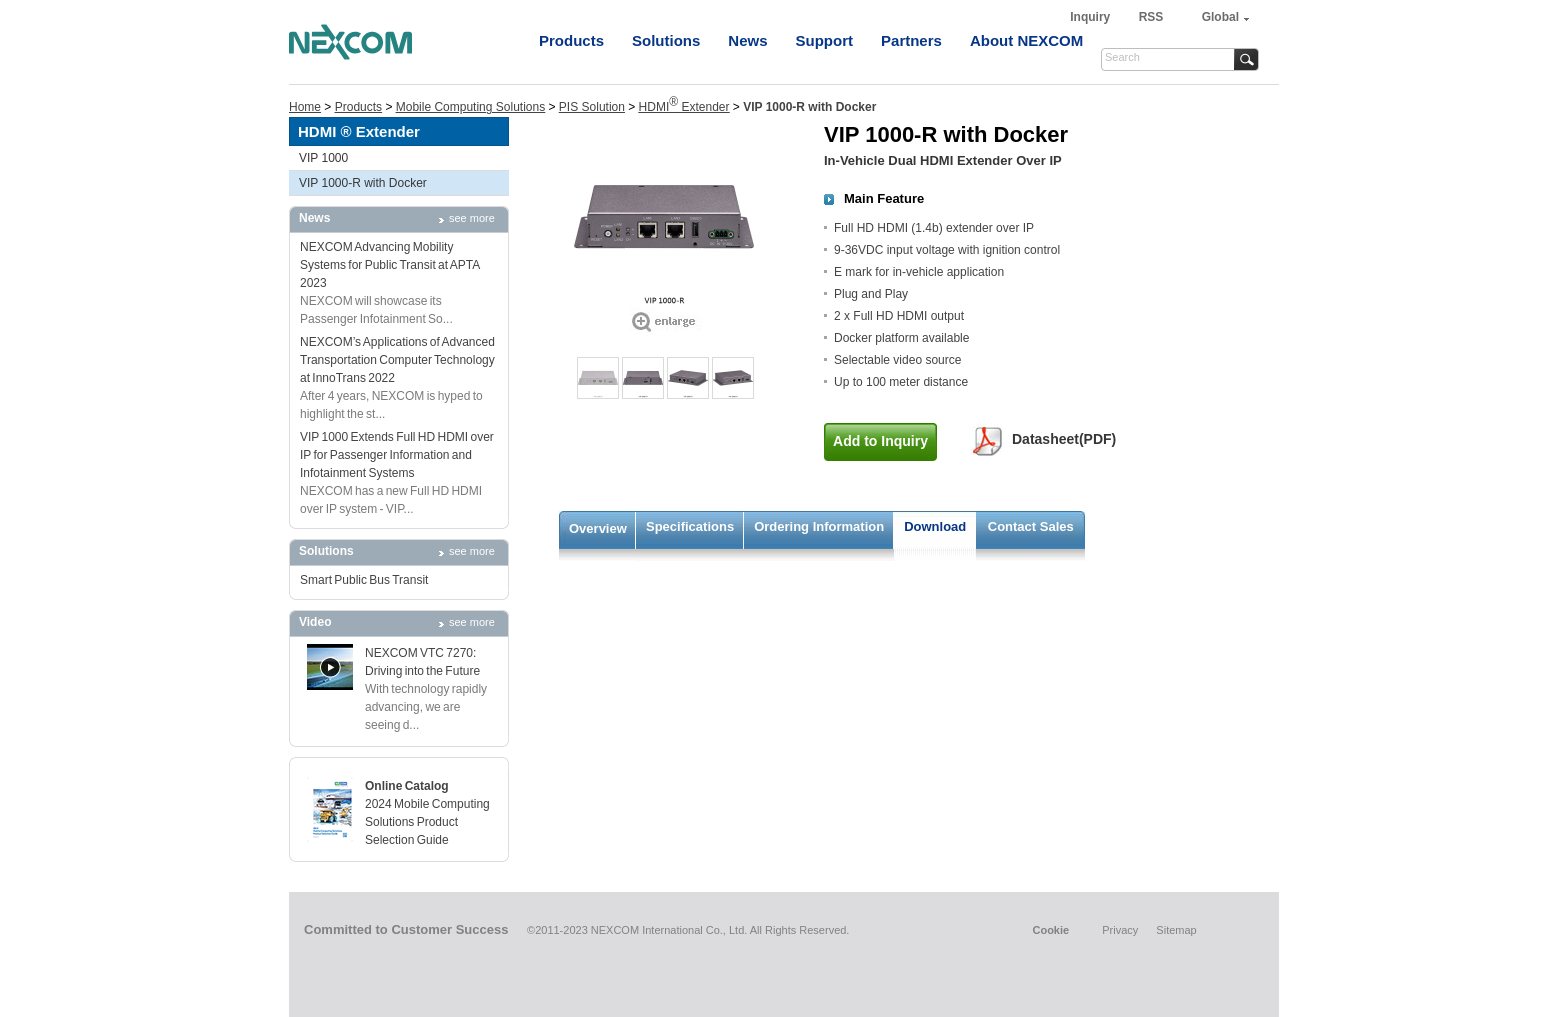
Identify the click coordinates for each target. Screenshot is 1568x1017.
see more (472, 218)
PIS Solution (592, 107)
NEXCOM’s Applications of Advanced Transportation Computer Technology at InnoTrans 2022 (397, 360)
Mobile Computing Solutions (470, 107)
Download (935, 526)
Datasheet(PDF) (1064, 439)
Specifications (690, 526)
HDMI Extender (684, 107)
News (747, 40)
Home (305, 107)
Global (1220, 17)
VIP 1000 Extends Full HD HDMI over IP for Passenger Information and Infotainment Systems (397, 455)
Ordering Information (819, 526)
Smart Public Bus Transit (364, 580)
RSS (1151, 17)
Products (571, 40)
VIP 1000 (323, 158)
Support (825, 40)
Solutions (666, 40)
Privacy (1120, 930)
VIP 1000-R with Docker (363, 183)
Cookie (1050, 930)
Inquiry (1091, 17)
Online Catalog (407, 786)
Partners (911, 40)
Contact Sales (1031, 526)
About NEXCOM (1026, 40)
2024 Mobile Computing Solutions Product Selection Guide (427, 822)
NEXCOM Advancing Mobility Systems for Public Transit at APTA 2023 (390, 265)
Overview (598, 528)
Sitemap (1176, 930)
